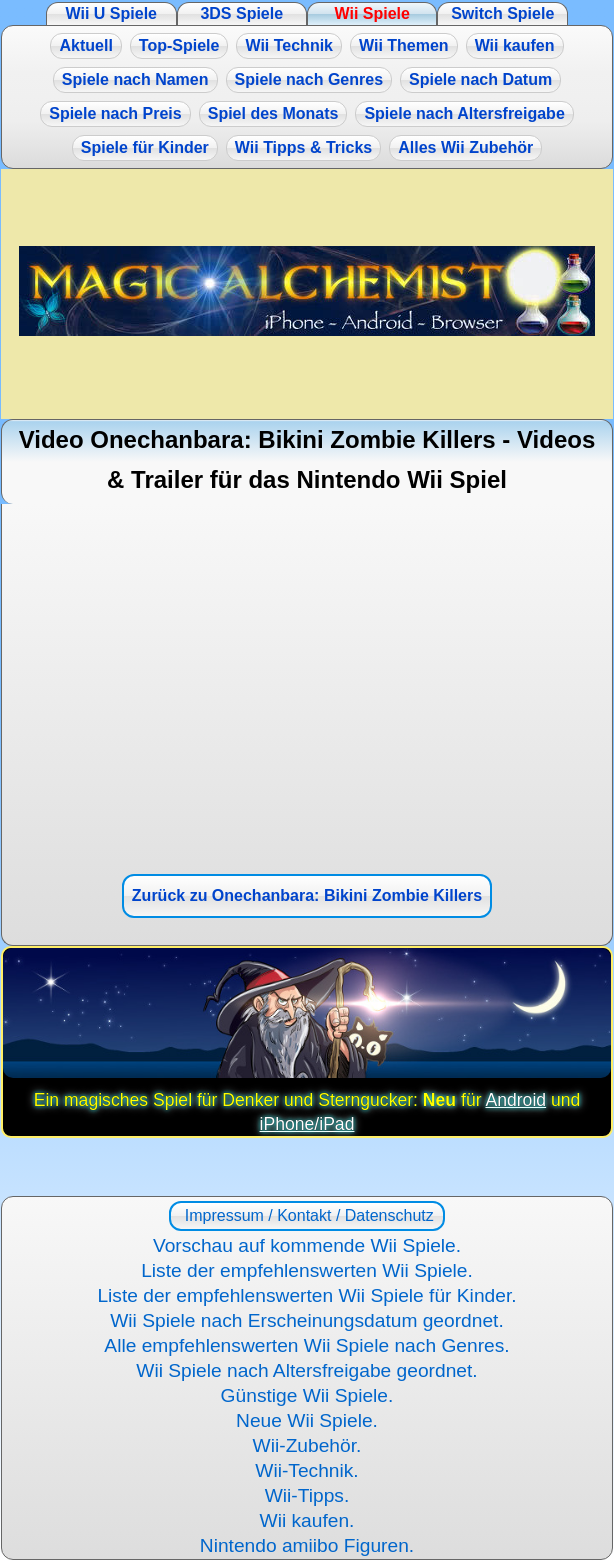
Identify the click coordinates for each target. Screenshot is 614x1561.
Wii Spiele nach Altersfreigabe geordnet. (306, 1370)
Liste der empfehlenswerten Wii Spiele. (307, 1270)
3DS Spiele (241, 13)
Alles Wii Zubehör (465, 147)
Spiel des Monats (273, 113)
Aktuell (85, 45)
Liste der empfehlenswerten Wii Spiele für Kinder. (306, 1295)
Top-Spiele (179, 45)
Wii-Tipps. (307, 1495)
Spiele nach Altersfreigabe (464, 113)
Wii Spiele (372, 13)
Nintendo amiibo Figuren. (307, 1545)
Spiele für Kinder (145, 147)
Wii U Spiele (111, 13)
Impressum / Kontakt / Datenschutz (306, 1215)
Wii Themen (404, 45)
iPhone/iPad (307, 1124)
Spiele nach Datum (480, 79)
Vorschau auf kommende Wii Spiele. (307, 1245)
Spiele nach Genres (309, 79)
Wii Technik (289, 45)
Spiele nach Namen (135, 79)
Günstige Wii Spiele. (307, 1395)
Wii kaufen (515, 45)
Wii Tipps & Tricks (303, 147)
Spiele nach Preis (115, 113)
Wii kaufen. (307, 1520)
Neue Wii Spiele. (307, 1420)
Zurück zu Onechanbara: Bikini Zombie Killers (307, 895)
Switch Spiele (502, 13)
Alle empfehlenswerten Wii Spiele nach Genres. (306, 1345)
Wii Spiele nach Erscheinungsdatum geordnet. (307, 1320)
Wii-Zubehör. (307, 1445)
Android (515, 1100)
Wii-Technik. (306, 1470)
